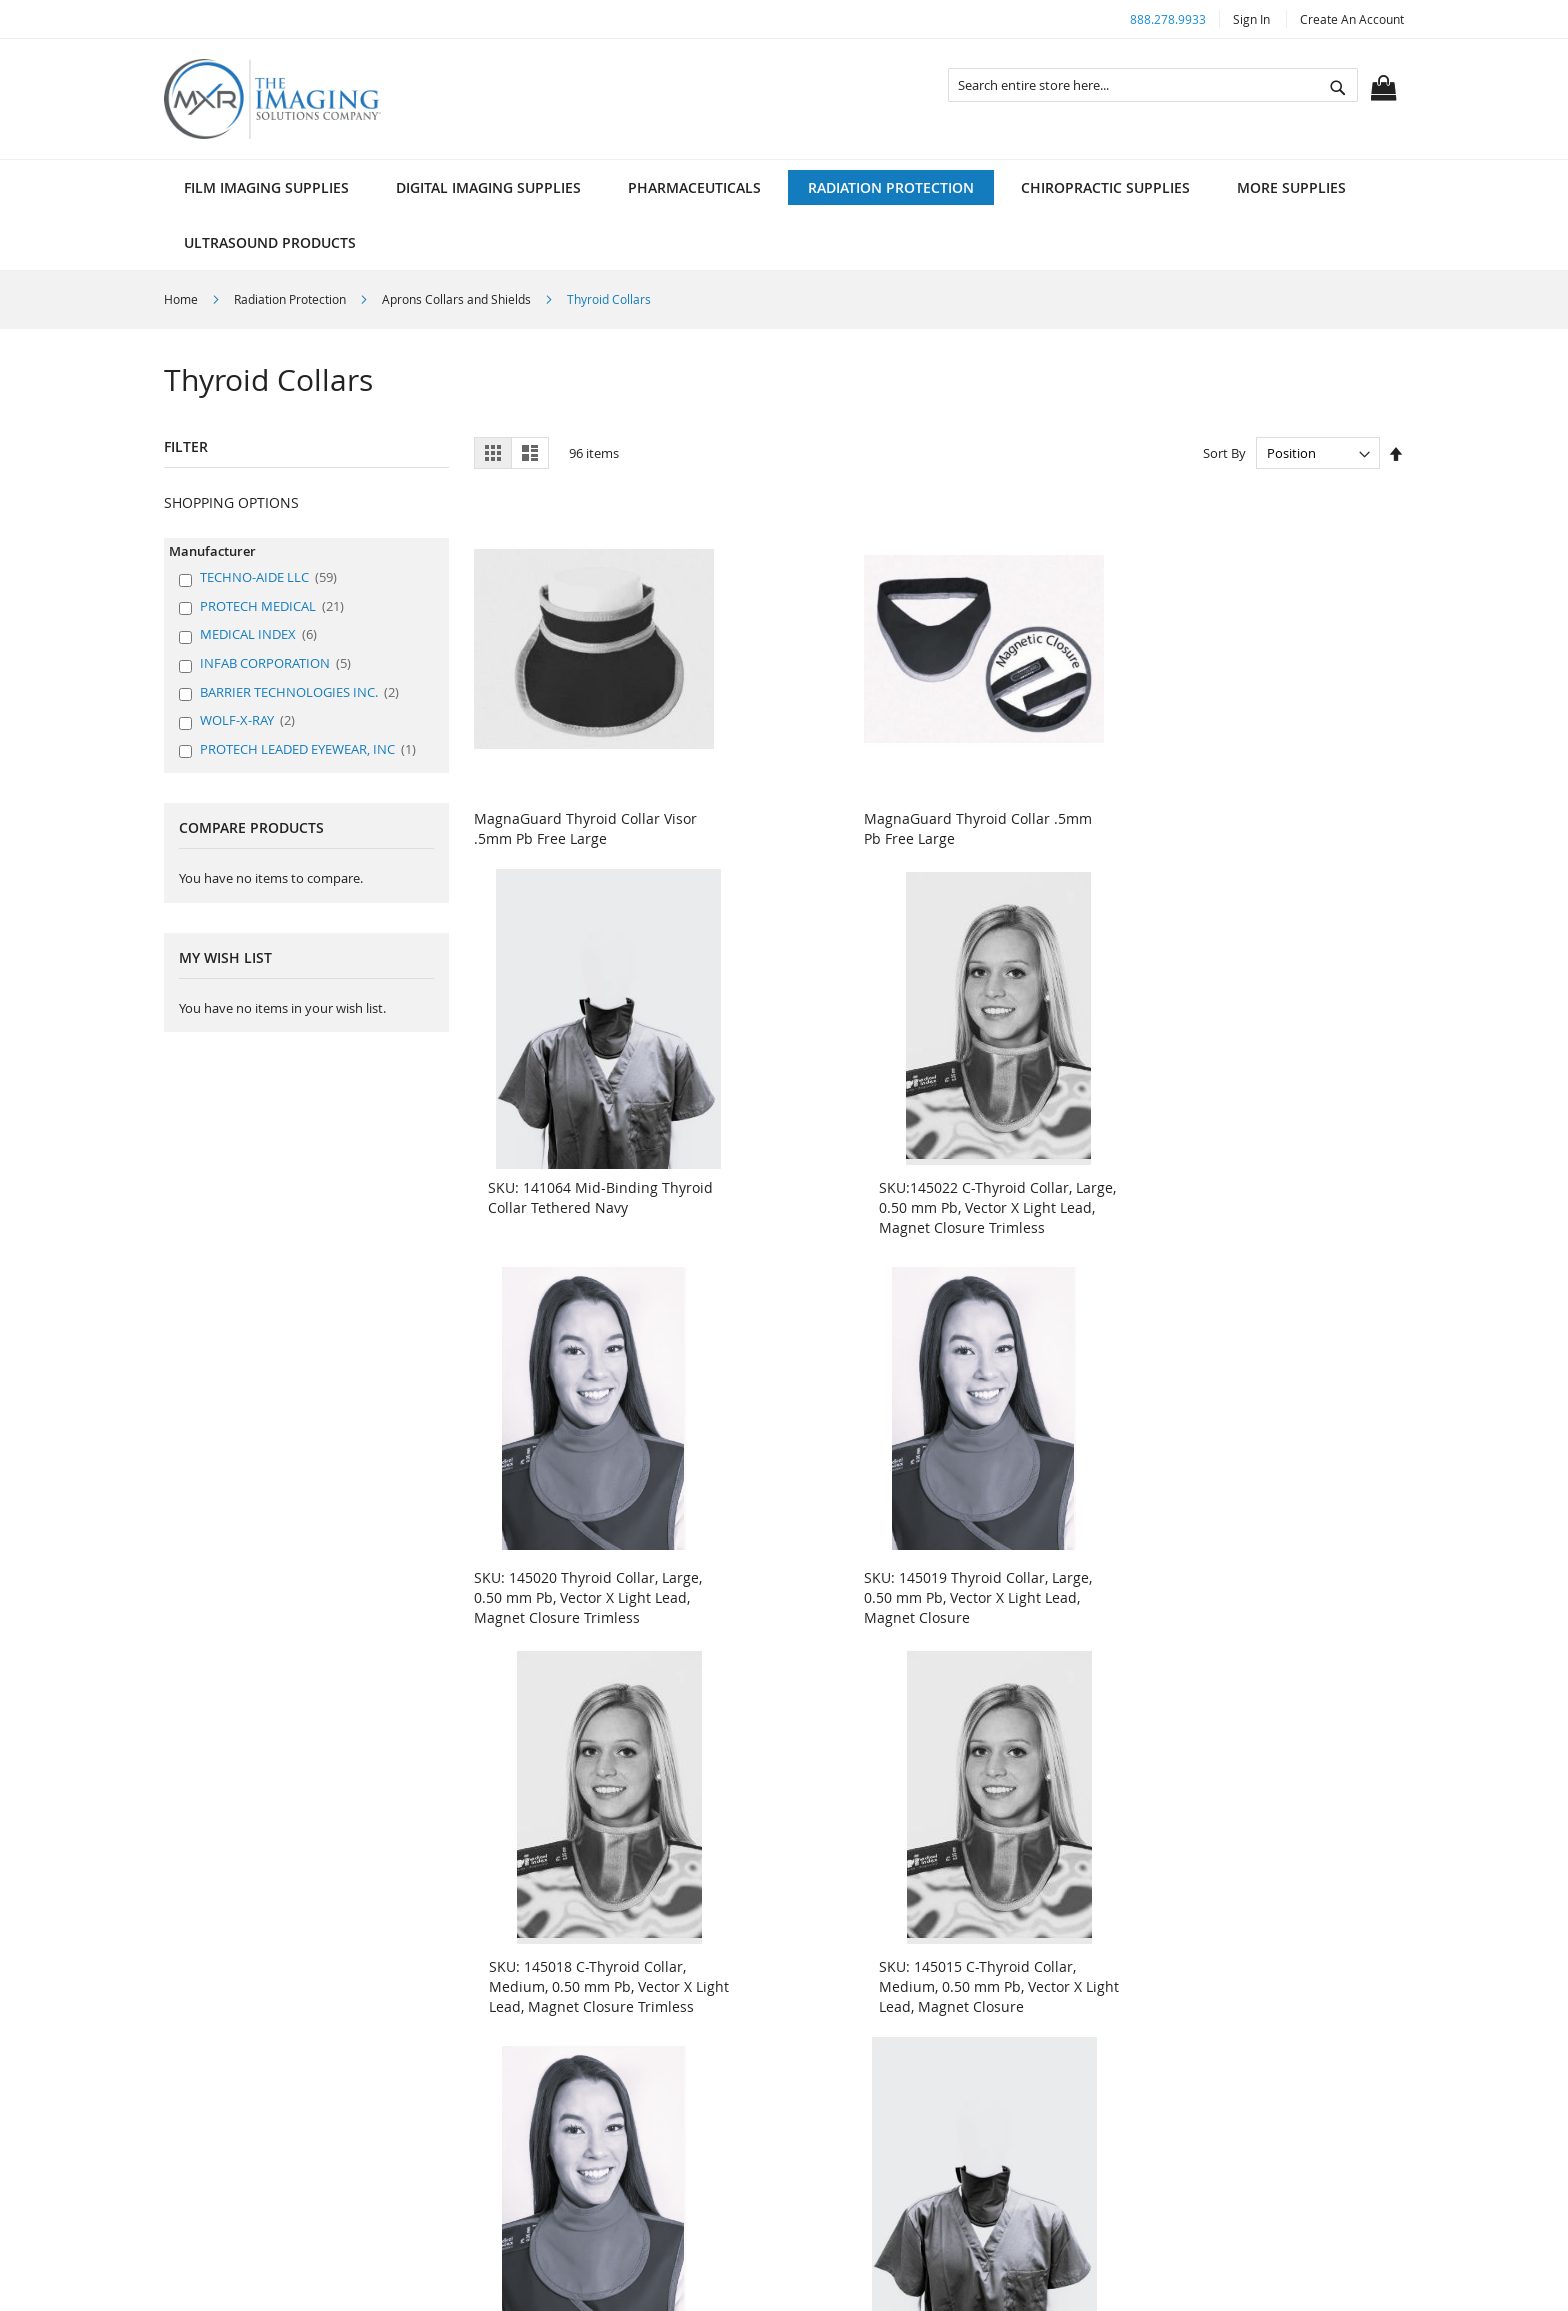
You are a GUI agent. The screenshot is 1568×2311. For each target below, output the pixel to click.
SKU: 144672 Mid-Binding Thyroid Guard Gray (796, 1564)
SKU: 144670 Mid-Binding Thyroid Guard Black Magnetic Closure (1049, 1574)
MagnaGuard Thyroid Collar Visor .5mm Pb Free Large (567, 800)
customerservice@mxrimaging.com (1246, 2139)
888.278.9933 (1168, 19)
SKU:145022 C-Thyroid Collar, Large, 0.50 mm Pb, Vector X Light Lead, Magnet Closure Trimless (1281, 820)
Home (182, 299)
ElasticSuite (860, 2282)
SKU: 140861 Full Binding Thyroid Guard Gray (1268, 1564)
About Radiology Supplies (899, 1975)
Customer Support (875, 2009)
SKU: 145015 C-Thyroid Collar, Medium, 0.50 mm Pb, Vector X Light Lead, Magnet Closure (1287, 1192)
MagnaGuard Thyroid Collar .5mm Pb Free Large (804, 800)
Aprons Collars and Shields (458, 299)
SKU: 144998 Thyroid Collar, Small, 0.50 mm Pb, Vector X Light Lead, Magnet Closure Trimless (566, 1584)
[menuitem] (266, 187)
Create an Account (1352, 19)
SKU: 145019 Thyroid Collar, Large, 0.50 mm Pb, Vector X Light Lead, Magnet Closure (803, 1192)
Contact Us (540, 2077)
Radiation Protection (291, 299)
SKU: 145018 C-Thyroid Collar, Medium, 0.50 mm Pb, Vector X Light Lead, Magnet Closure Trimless (1050, 1202)
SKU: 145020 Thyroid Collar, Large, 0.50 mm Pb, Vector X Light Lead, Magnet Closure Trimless (566, 1202)
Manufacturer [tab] (212, 551)
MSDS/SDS (849, 2043)
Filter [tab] (186, 446)
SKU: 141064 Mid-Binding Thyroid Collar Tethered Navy (1045, 800)
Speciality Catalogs (876, 2111)
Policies (529, 2009)
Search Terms (549, 1975)
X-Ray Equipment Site (886, 2077)
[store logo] (272, 99)
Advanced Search (562, 2043)
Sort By (1224, 453)
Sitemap (531, 2111)
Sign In (1251, 19)
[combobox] (1153, 85)
